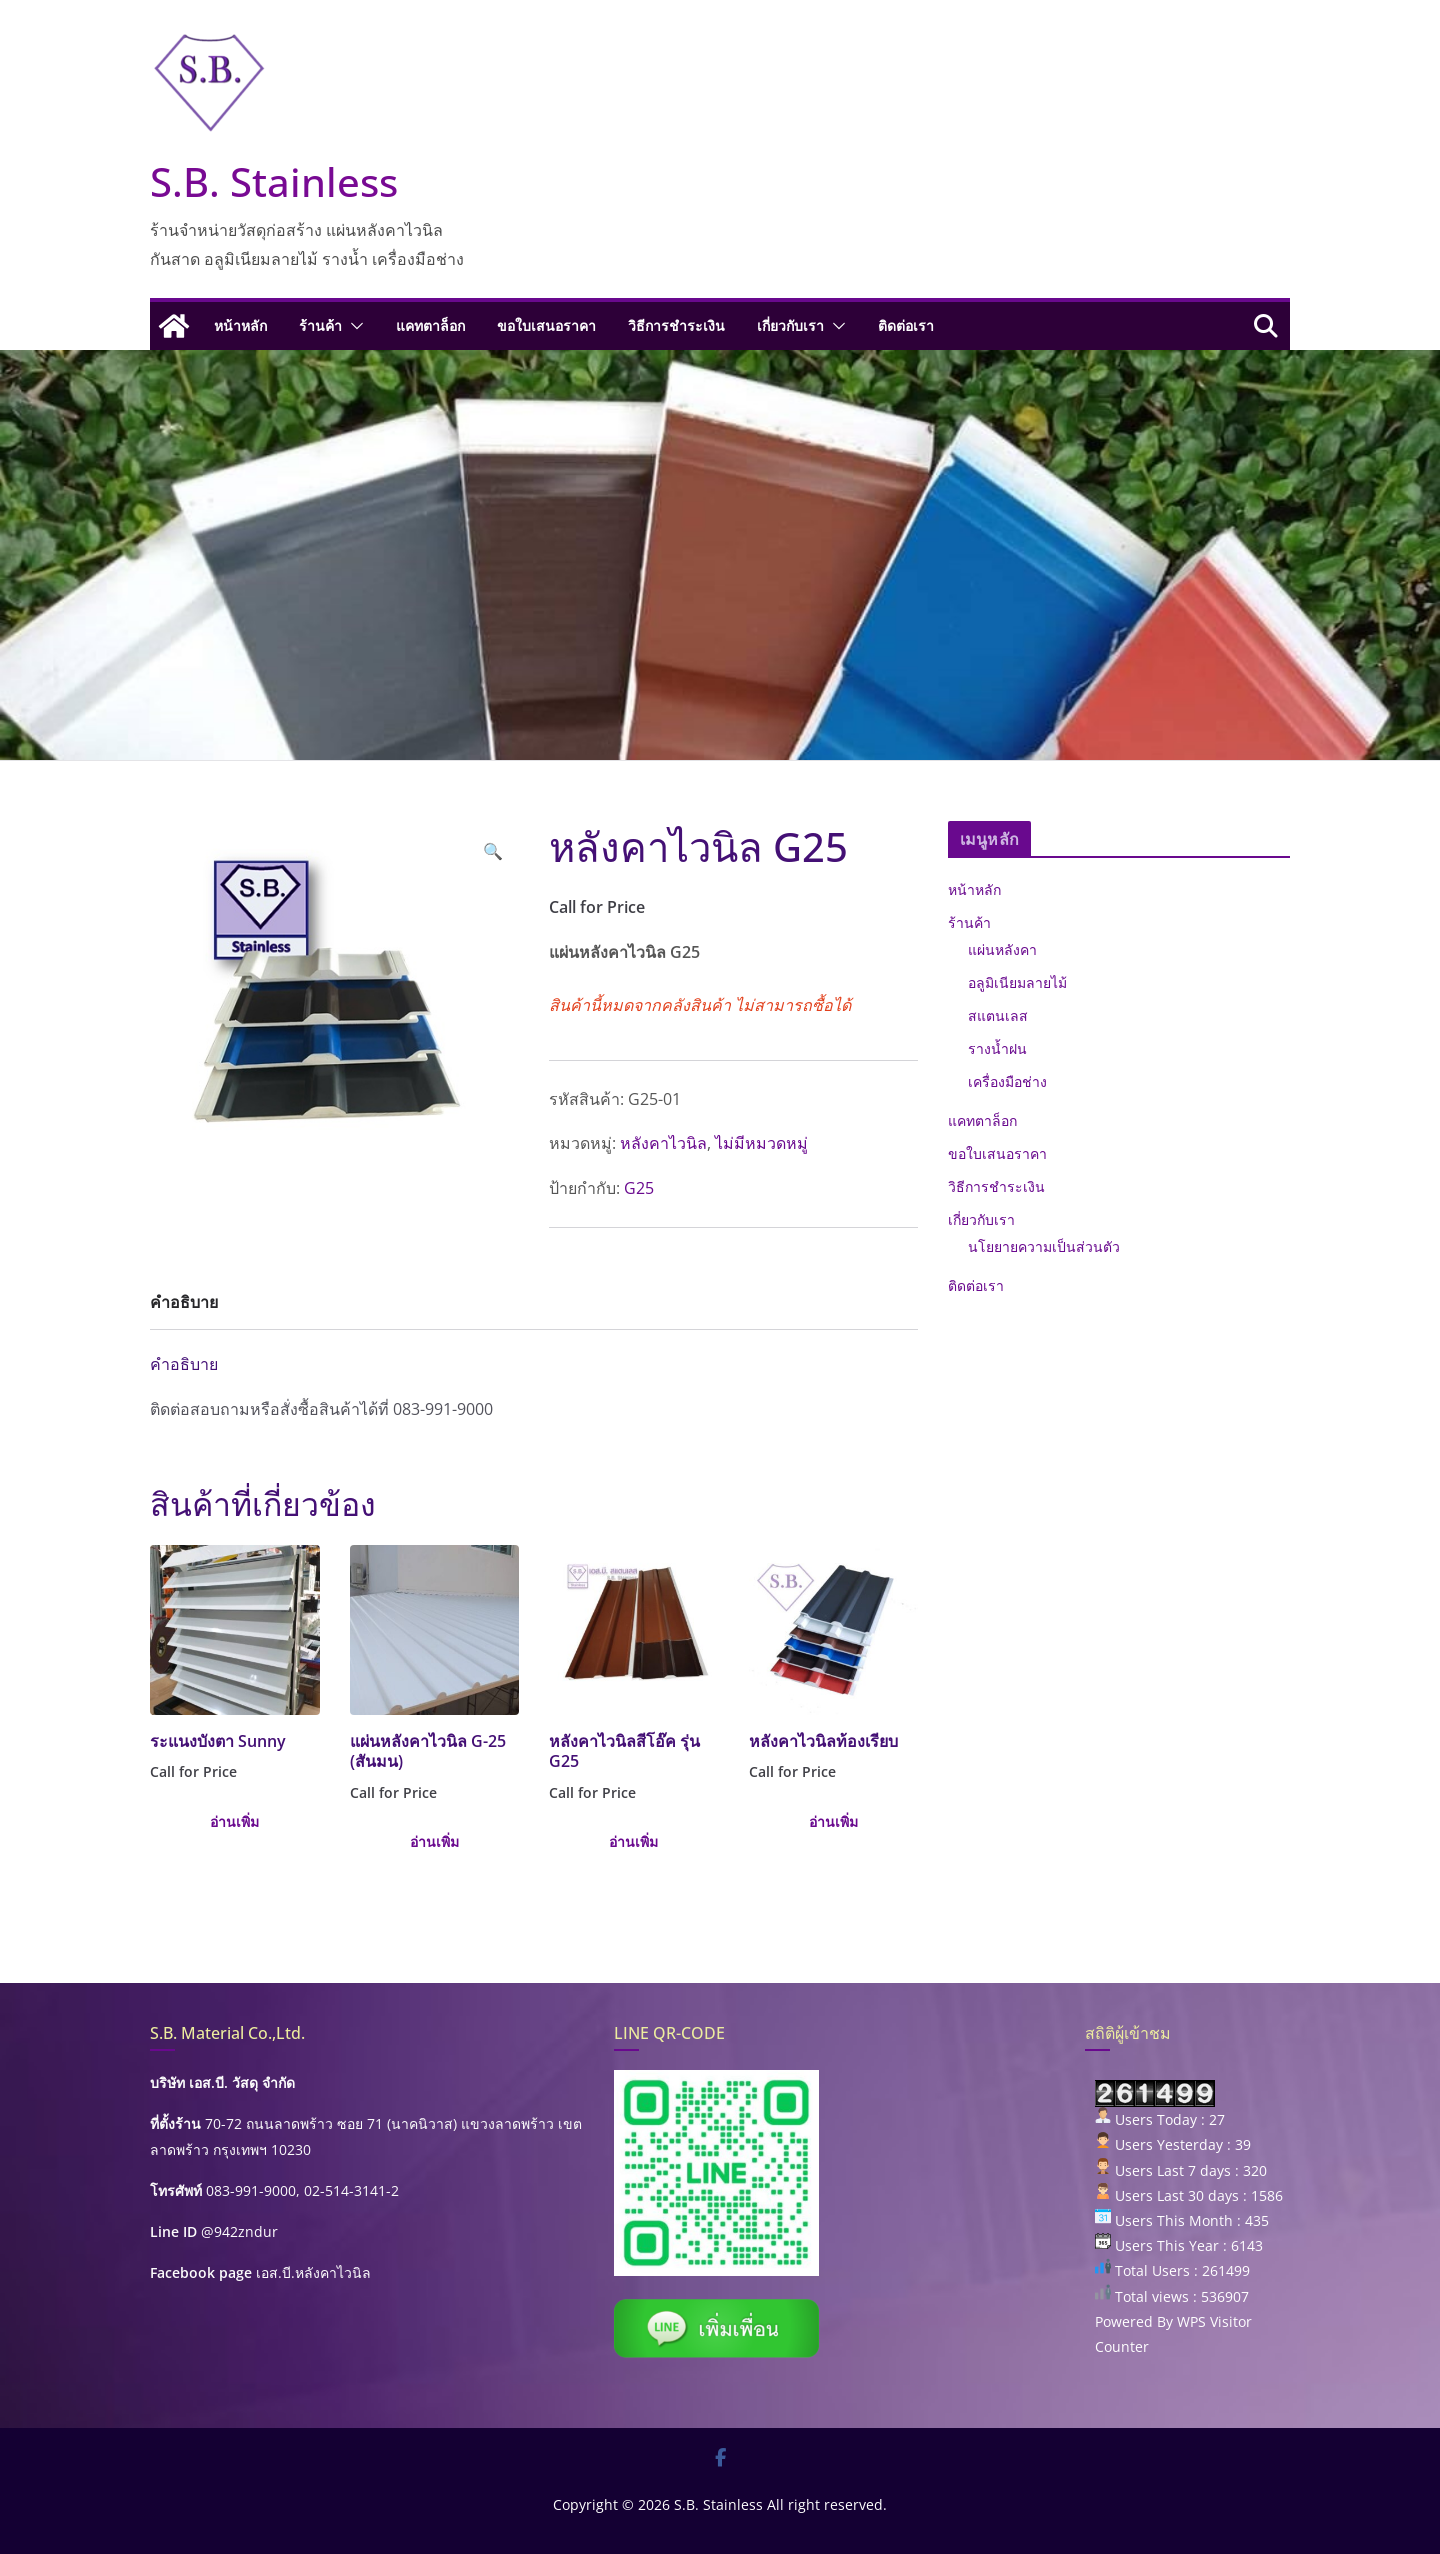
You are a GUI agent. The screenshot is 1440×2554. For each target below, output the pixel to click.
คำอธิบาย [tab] (184, 1302)
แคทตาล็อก (430, 325)
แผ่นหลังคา (1002, 949)
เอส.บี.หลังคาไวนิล (313, 2272)
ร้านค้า (320, 325)
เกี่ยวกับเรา (790, 325)
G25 (639, 1188)
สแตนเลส (998, 1015)
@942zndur (239, 2231)
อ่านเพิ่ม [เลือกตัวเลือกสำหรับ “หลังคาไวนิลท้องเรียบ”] (833, 1821)
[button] (353, 326)
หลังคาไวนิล (663, 1143)
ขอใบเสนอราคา (546, 325)
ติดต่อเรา (906, 325)
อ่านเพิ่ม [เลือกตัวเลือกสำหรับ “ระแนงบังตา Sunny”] (234, 1821)
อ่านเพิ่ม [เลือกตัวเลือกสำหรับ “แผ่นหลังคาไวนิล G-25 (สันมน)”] (434, 1841)
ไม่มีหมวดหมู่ (761, 1143)
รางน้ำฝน (997, 1048)
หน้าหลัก (240, 325)
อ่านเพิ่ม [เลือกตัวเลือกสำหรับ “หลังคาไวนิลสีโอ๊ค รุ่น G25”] (633, 1841)
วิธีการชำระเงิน (676, 325)
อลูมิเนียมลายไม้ (1017, 982)
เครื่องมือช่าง (1007, 1081)
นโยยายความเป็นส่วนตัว (1044, 1246)
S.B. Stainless (274, 181)
